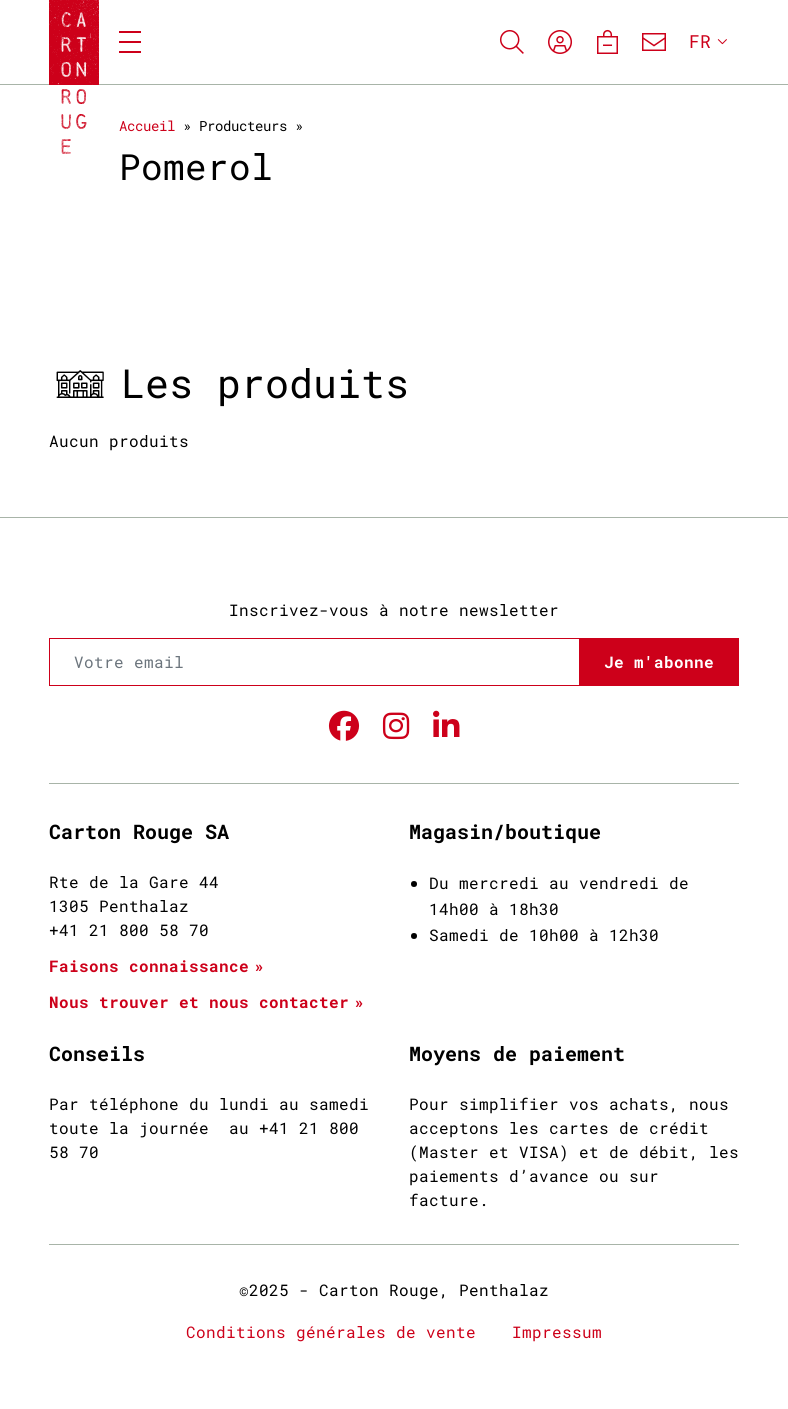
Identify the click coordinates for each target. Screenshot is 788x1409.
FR (700, 41)
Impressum (557, 1331)
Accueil (147, 125)
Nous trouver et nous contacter (199, 1001)
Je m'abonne (659, 661)
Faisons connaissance (149, 965)
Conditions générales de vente (331, 1331)
